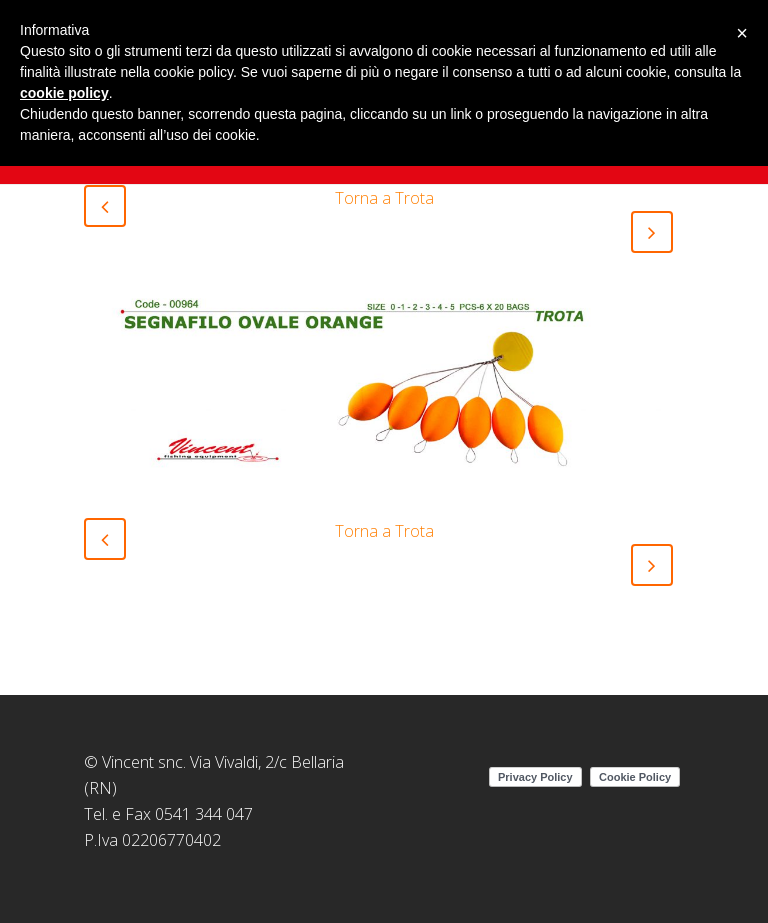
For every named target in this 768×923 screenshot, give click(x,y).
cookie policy (64, 93)
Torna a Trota (384, 198)
